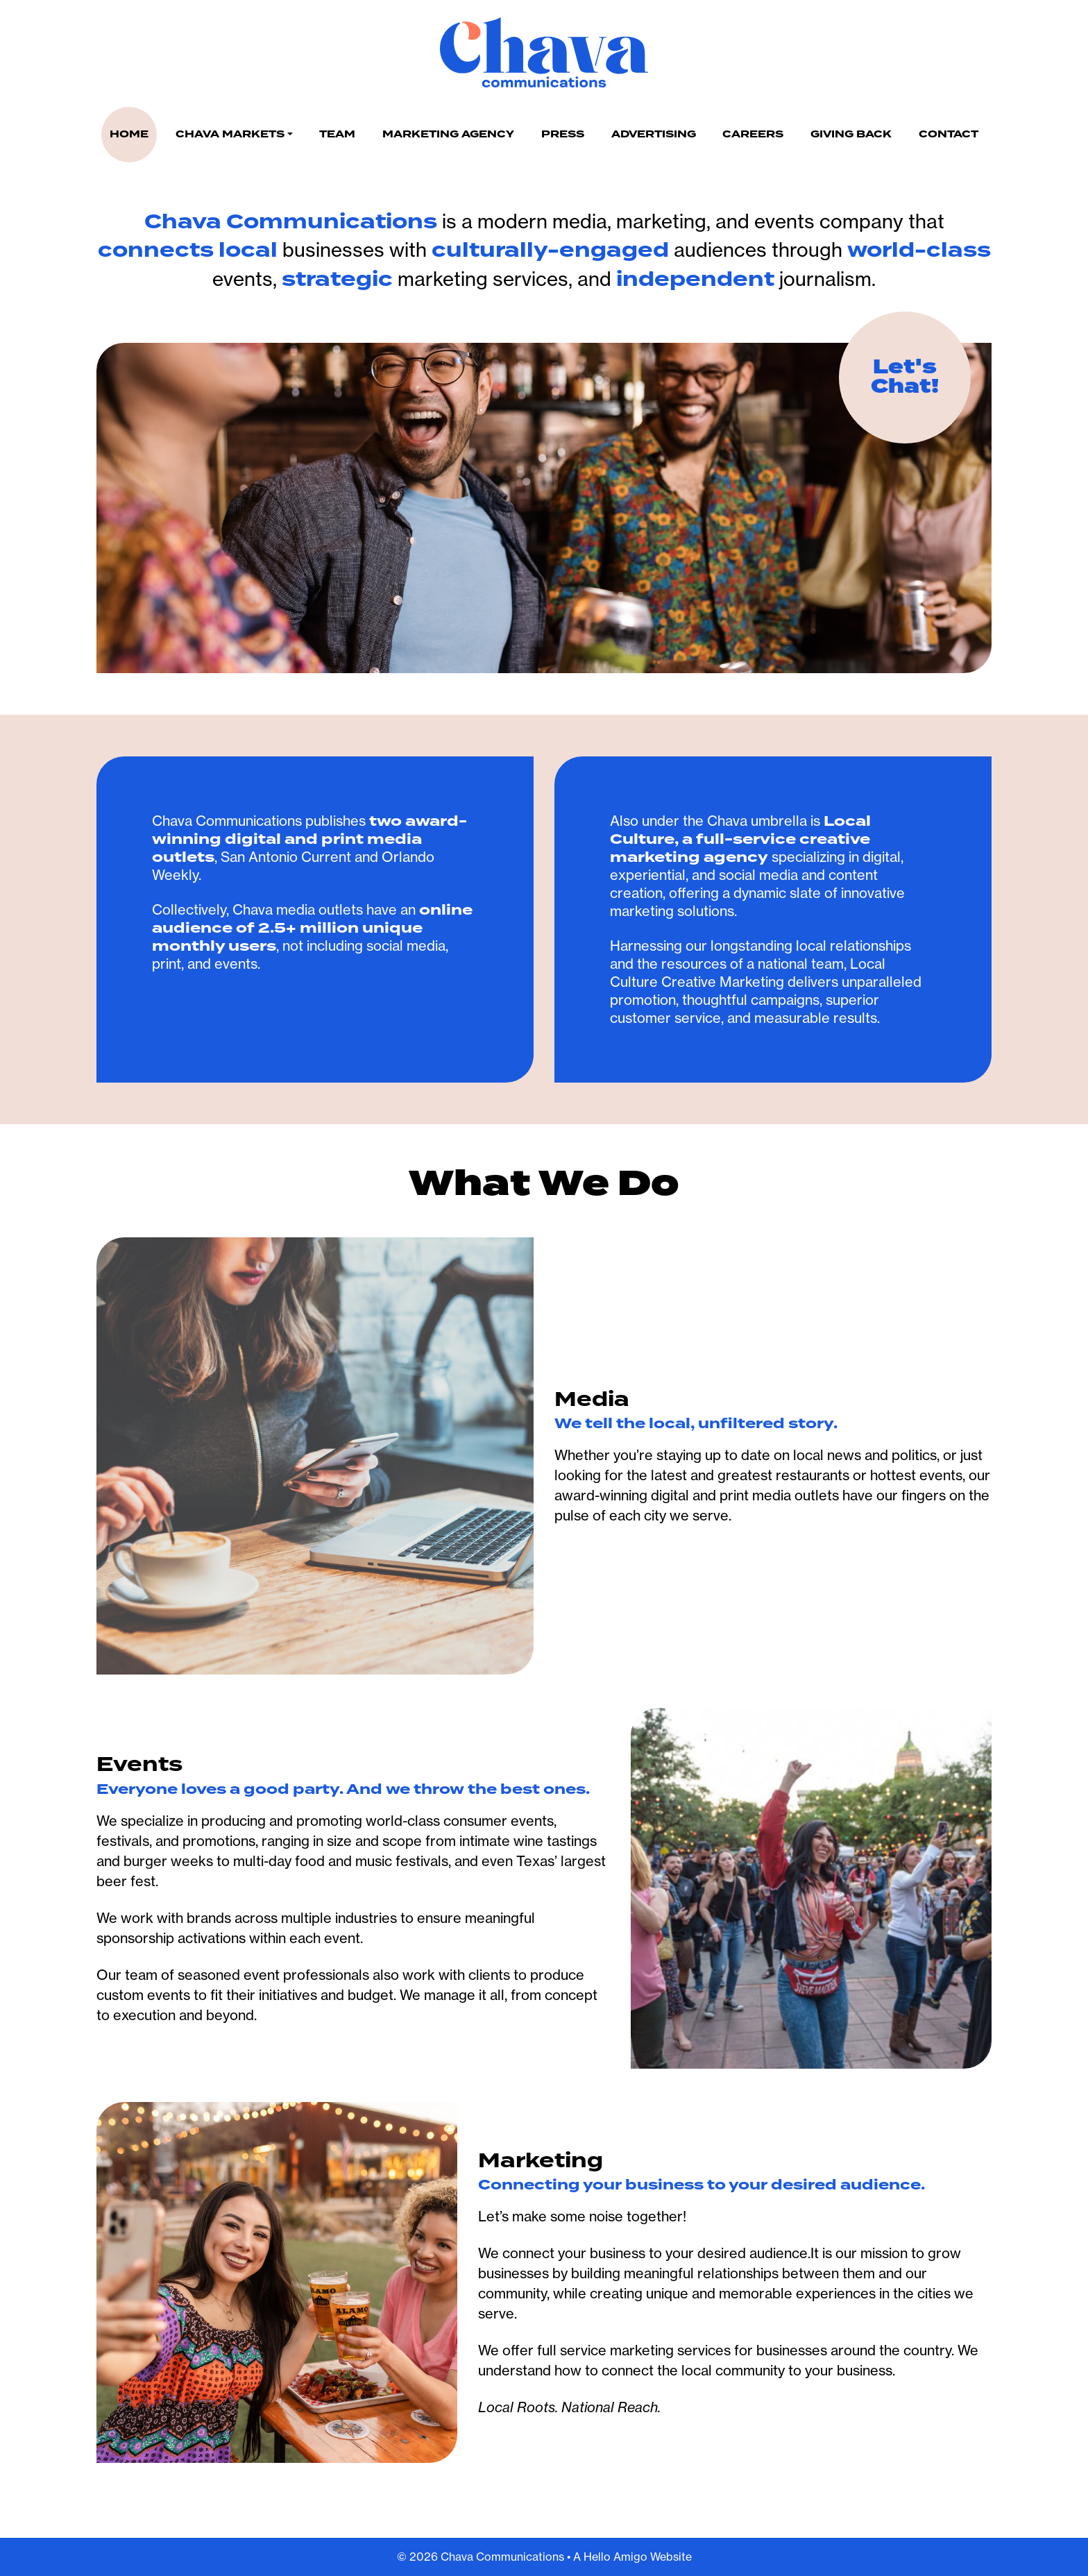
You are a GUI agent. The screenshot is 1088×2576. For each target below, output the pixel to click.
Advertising (653, 134)
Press (562, 134)
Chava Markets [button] (230, 134)
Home (129, 134)
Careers (752, 134)
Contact (948, 134)
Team (337, 134)
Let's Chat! (905, 377)
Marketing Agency (448, 134)
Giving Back (851, 134)
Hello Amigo (615, 2557)
